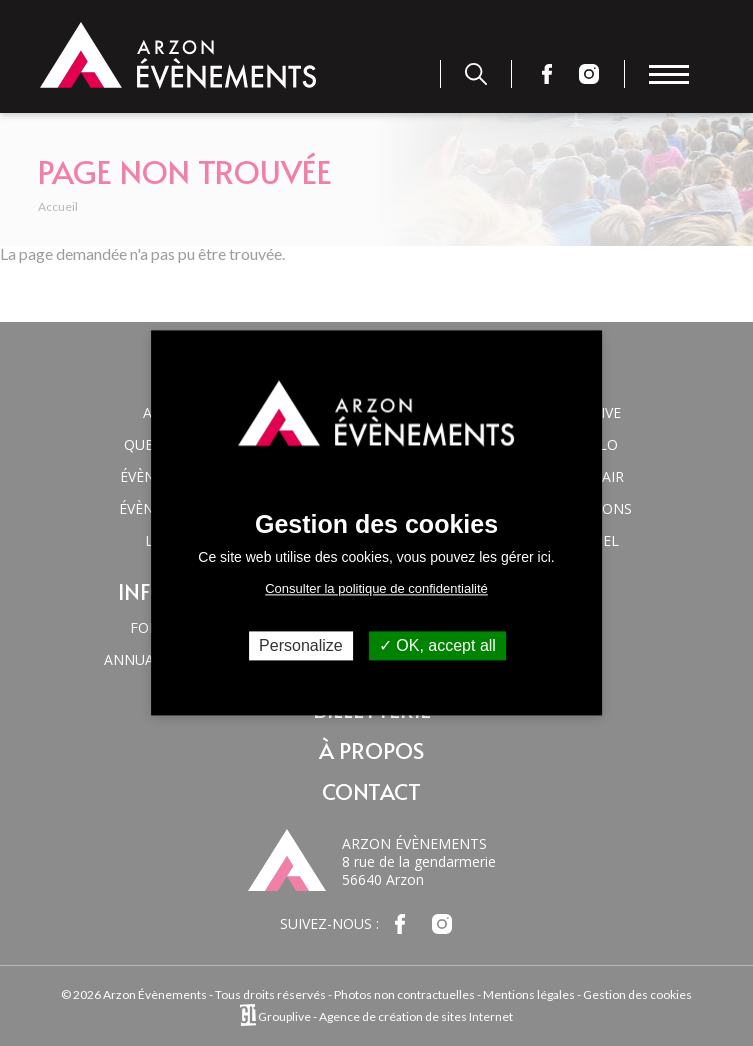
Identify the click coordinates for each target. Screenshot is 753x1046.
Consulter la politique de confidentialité (376, 588)
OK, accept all (437, 645)
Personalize (301, 645)
